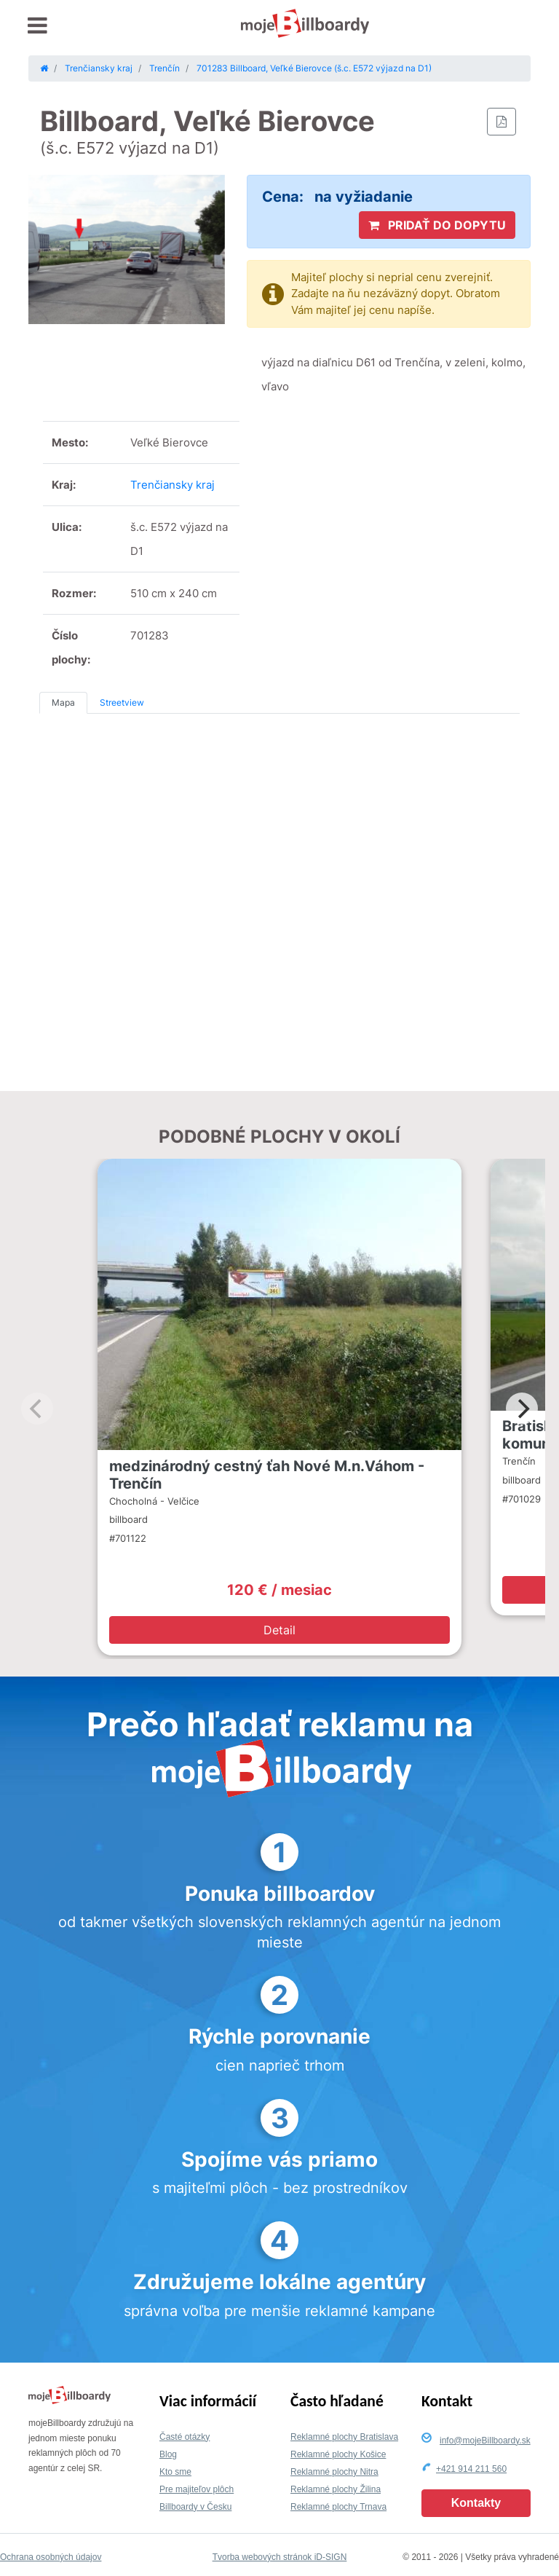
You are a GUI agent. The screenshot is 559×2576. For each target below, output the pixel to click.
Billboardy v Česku (195, 2507)
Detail (279, 1630)
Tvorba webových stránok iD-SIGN (280, 2557)
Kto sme (175, 2472)
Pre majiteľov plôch (196, 2489)
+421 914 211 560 (471, 2469)
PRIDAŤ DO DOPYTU (437, 225)
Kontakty (476, 2503)
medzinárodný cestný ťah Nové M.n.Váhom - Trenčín (266, 1474)
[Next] (522, 1409)
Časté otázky (184, 2437)
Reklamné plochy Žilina (335, 2489)
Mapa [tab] (63, 702)
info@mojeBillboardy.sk (485, 2440)
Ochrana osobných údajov (50, 2557)
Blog (168, 2454)
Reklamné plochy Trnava (338, 2507)
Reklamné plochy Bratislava (344, 2437)
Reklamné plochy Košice (338, 2454)
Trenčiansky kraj (172, 485)
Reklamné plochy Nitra (334, 2472)
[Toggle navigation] (37, 26)
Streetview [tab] (122, 702)
